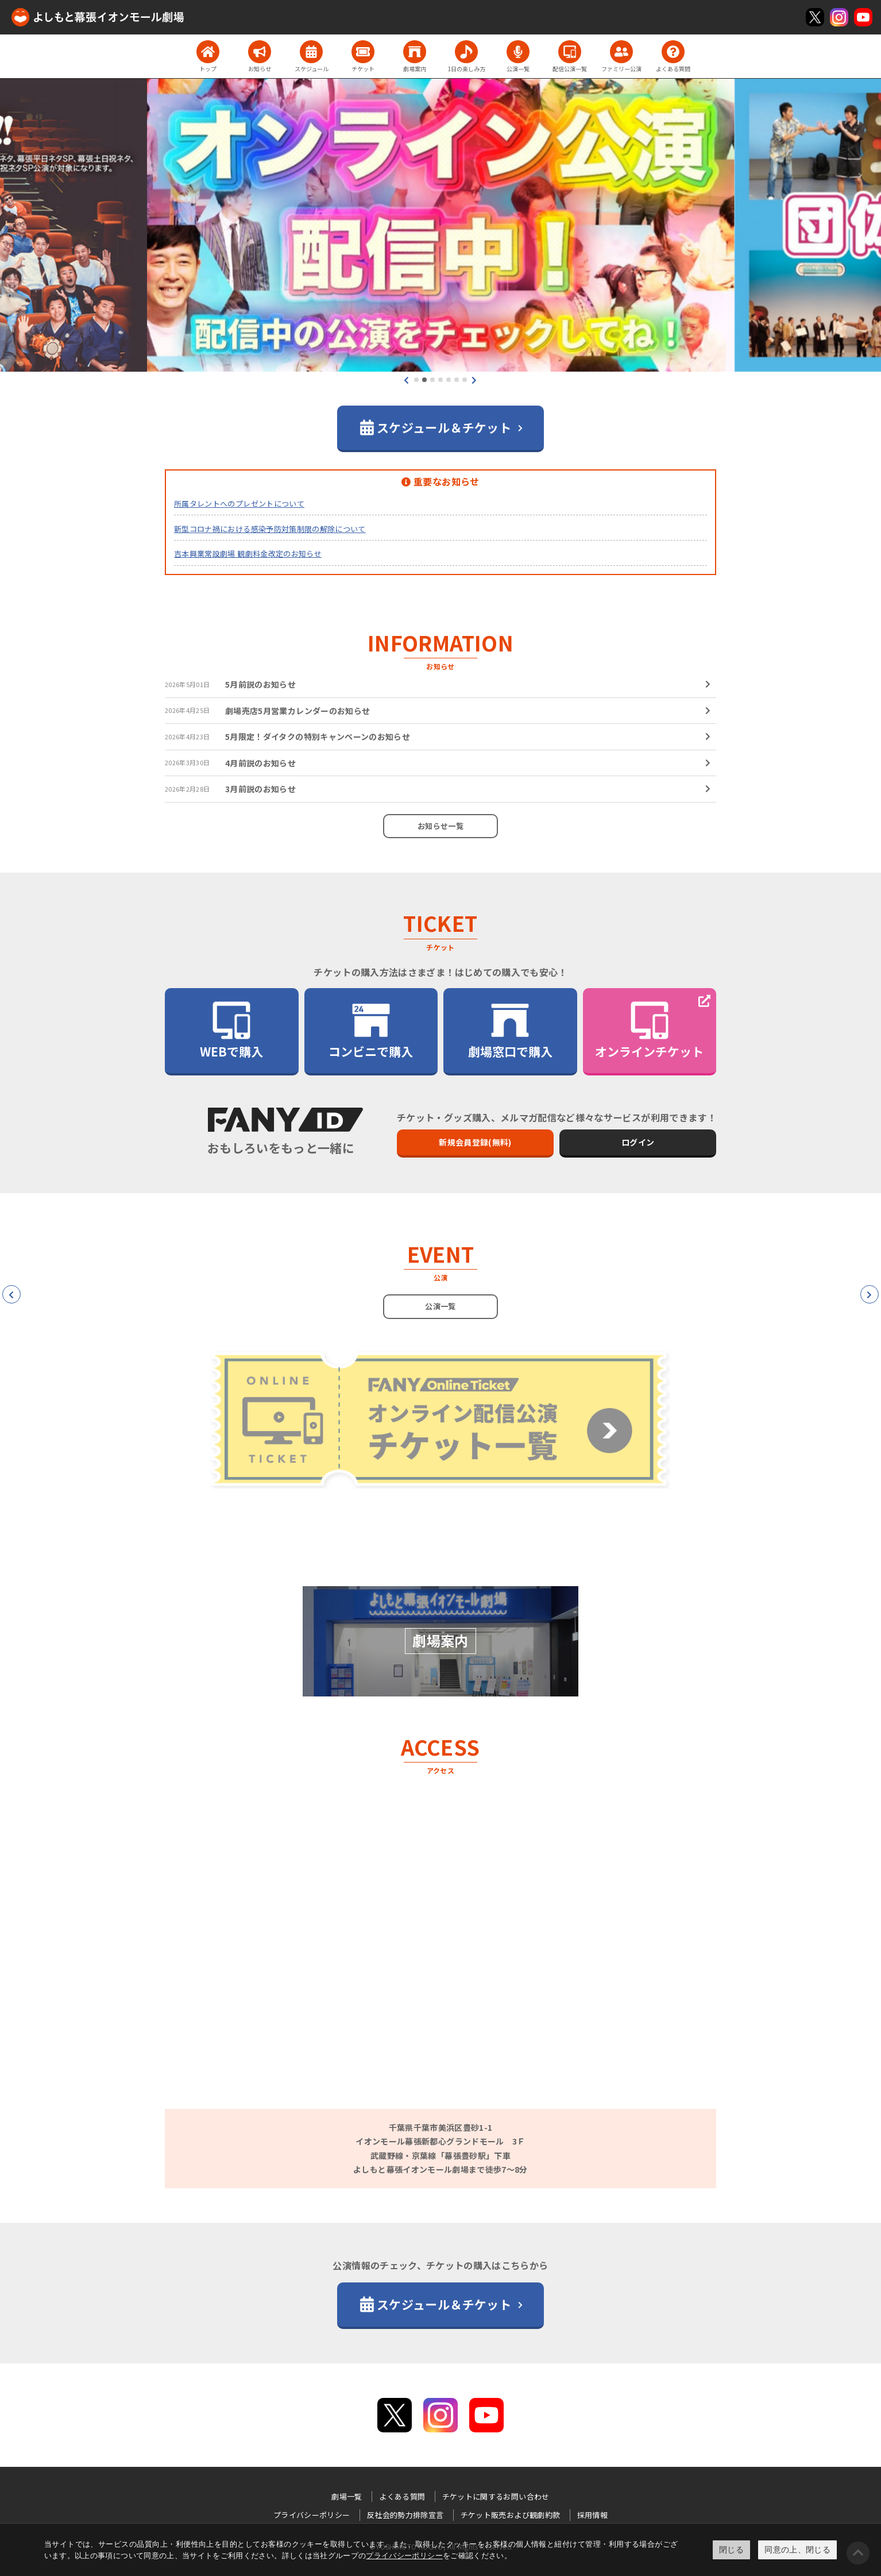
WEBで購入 (231, 1030)
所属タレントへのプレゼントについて (239, 503)
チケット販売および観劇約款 (511, 2514)
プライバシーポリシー (404, 2555)
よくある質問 (402, 2496)
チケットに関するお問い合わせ (496, 2496)
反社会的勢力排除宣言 (405, 2514)
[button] (416, 379)
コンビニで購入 (371, 1030)
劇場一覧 (346, 2496)
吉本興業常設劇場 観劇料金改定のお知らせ (248, 553)
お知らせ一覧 (440, 825)
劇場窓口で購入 (510, 1030)
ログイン (637, 1142)
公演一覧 (440, 1306)
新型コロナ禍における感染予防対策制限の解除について (270, 528)
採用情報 (592, 2514)
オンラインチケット (649, 1030)
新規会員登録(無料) (475, 1142)
